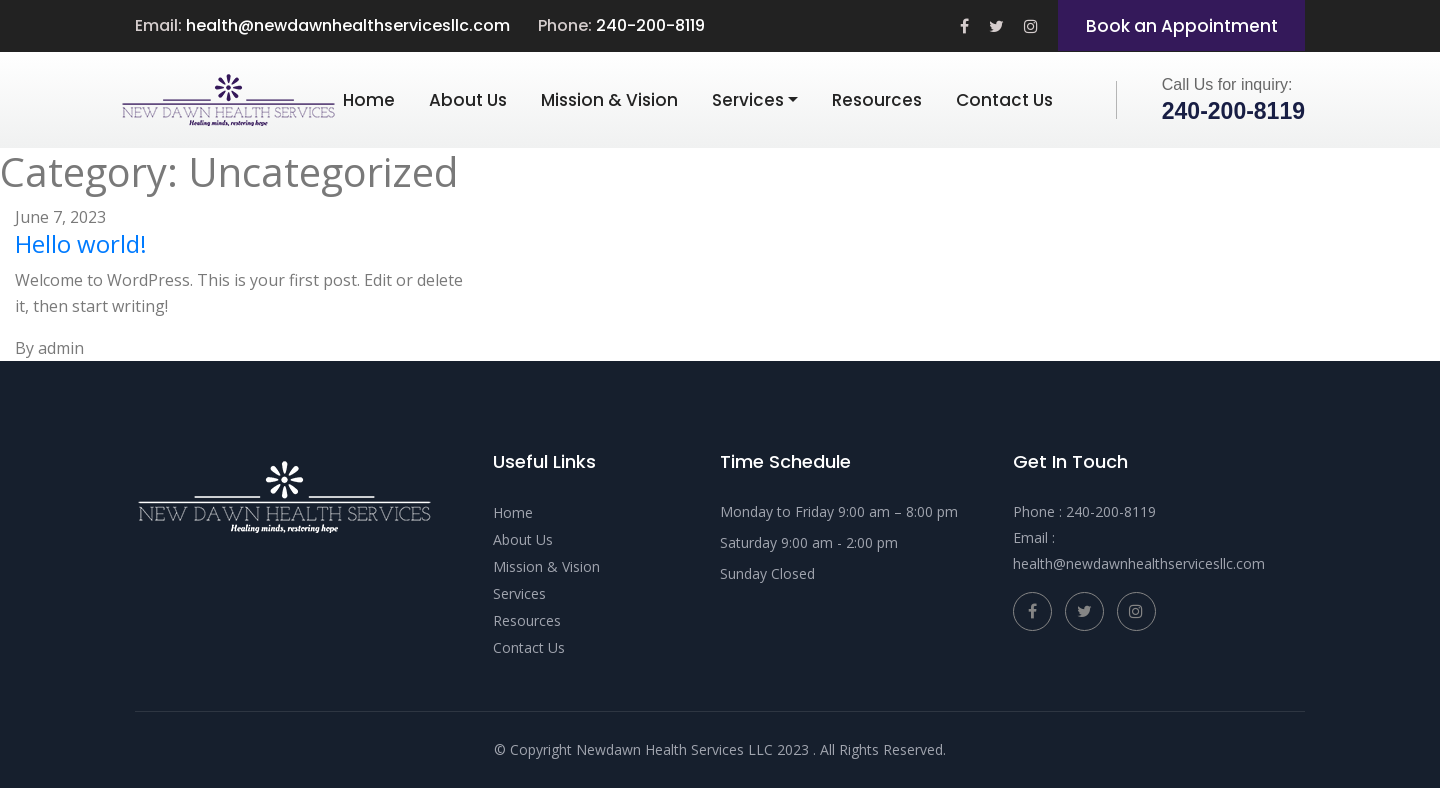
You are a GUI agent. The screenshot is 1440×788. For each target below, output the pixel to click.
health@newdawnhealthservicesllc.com (348, 25)
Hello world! (81, 243)
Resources (877, 100)
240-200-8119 (650, 25)
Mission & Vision (609, 100)
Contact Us (1004, 100)
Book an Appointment (1182, 26)
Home (369, 100)
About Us (468, 100)
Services (748, 100)
